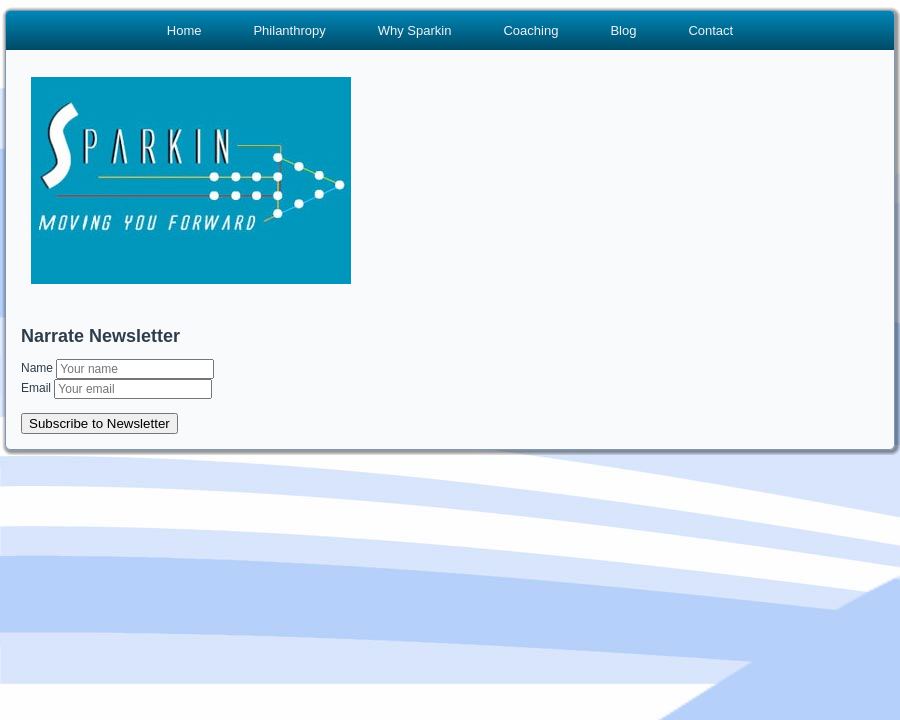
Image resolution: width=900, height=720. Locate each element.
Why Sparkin (415, 30)
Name (38, 368)
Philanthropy (289, 30)
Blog (623, 30)
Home (184, 30)
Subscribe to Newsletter (99, 423)
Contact (710, 30)
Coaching (530, 30)
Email (37, 388)
